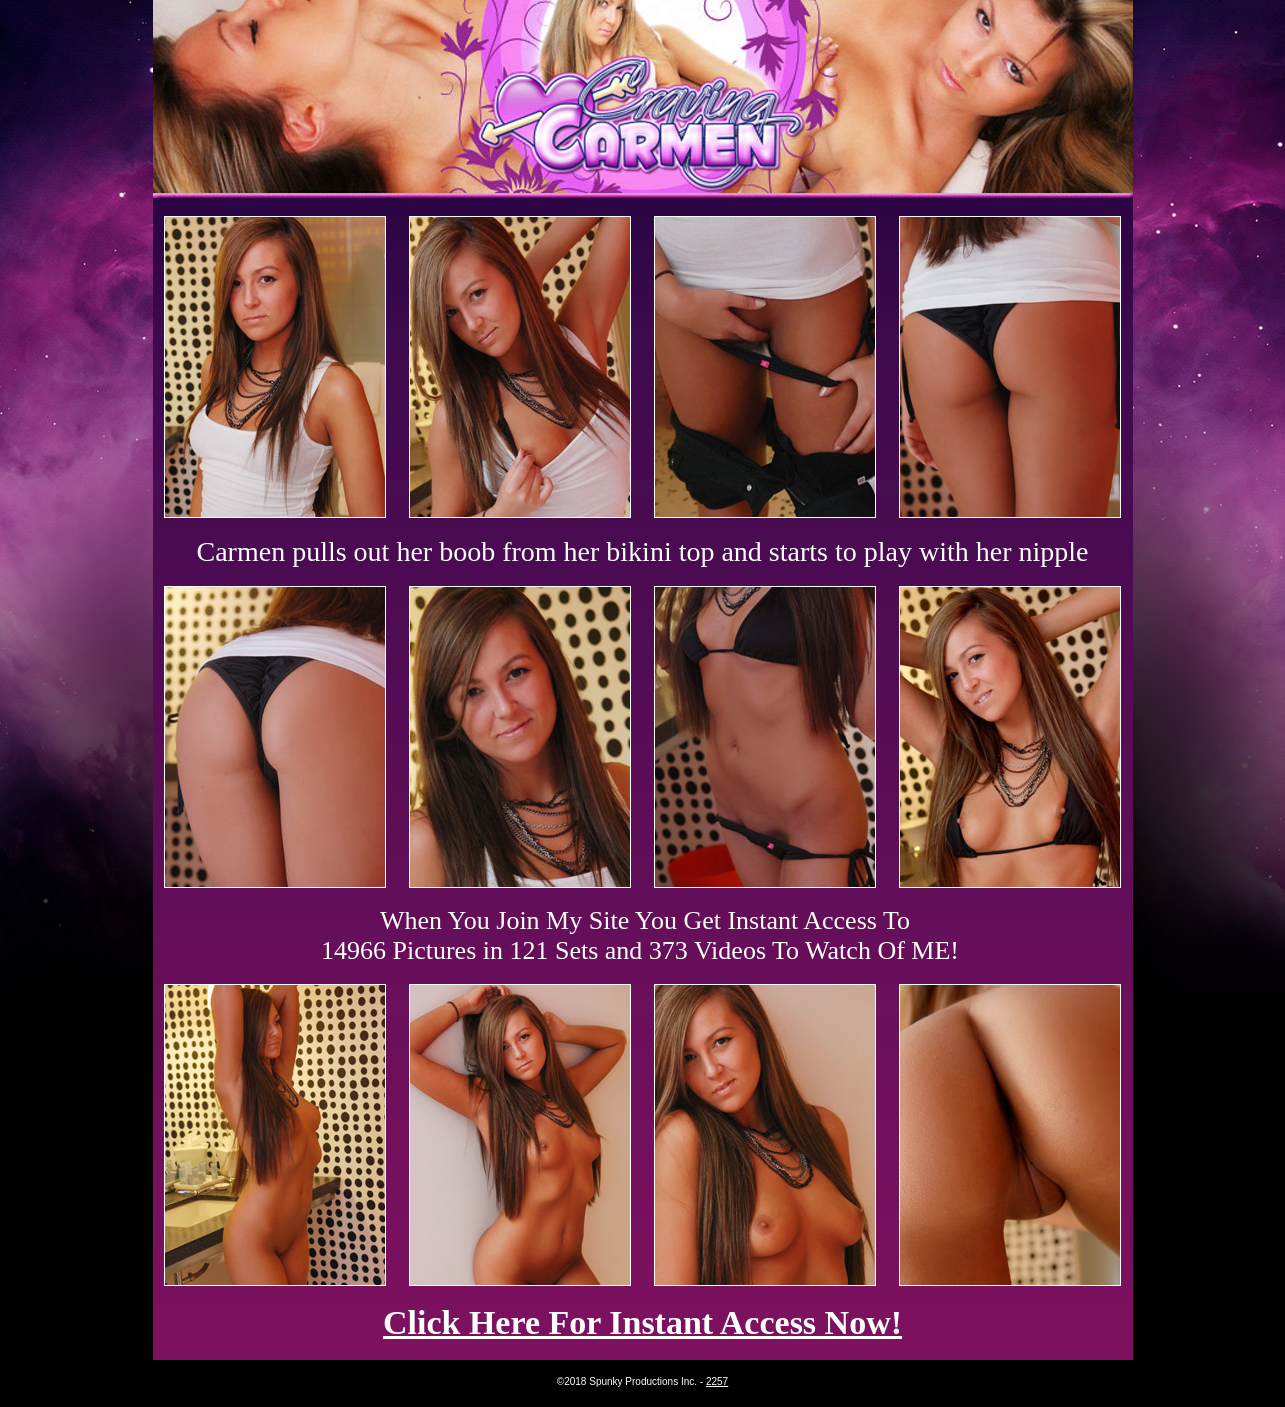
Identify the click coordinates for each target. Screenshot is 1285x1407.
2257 (717, 1381)
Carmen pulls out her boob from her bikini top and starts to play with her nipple (643, 551)
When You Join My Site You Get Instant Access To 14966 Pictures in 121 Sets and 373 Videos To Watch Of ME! (640, 935)
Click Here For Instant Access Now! (642, 1322)
